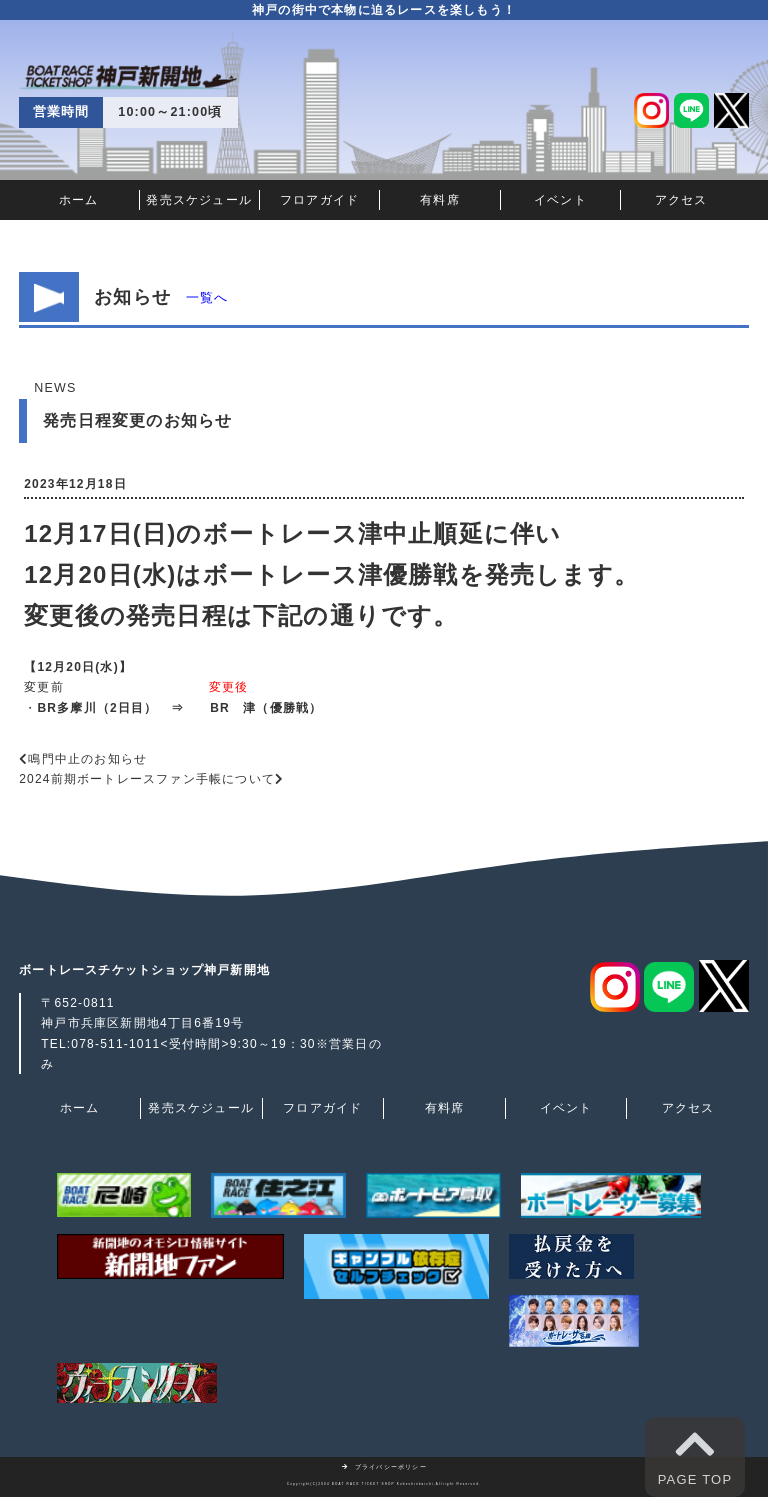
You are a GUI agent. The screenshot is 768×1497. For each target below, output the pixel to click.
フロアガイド (319, 200)
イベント (560, 200)
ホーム (79, 200)
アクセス (681, 200)
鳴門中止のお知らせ (87, 759)
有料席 (440, 200)
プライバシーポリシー (384, 1467)
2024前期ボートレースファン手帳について (147, 779)
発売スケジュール (199, 200)
